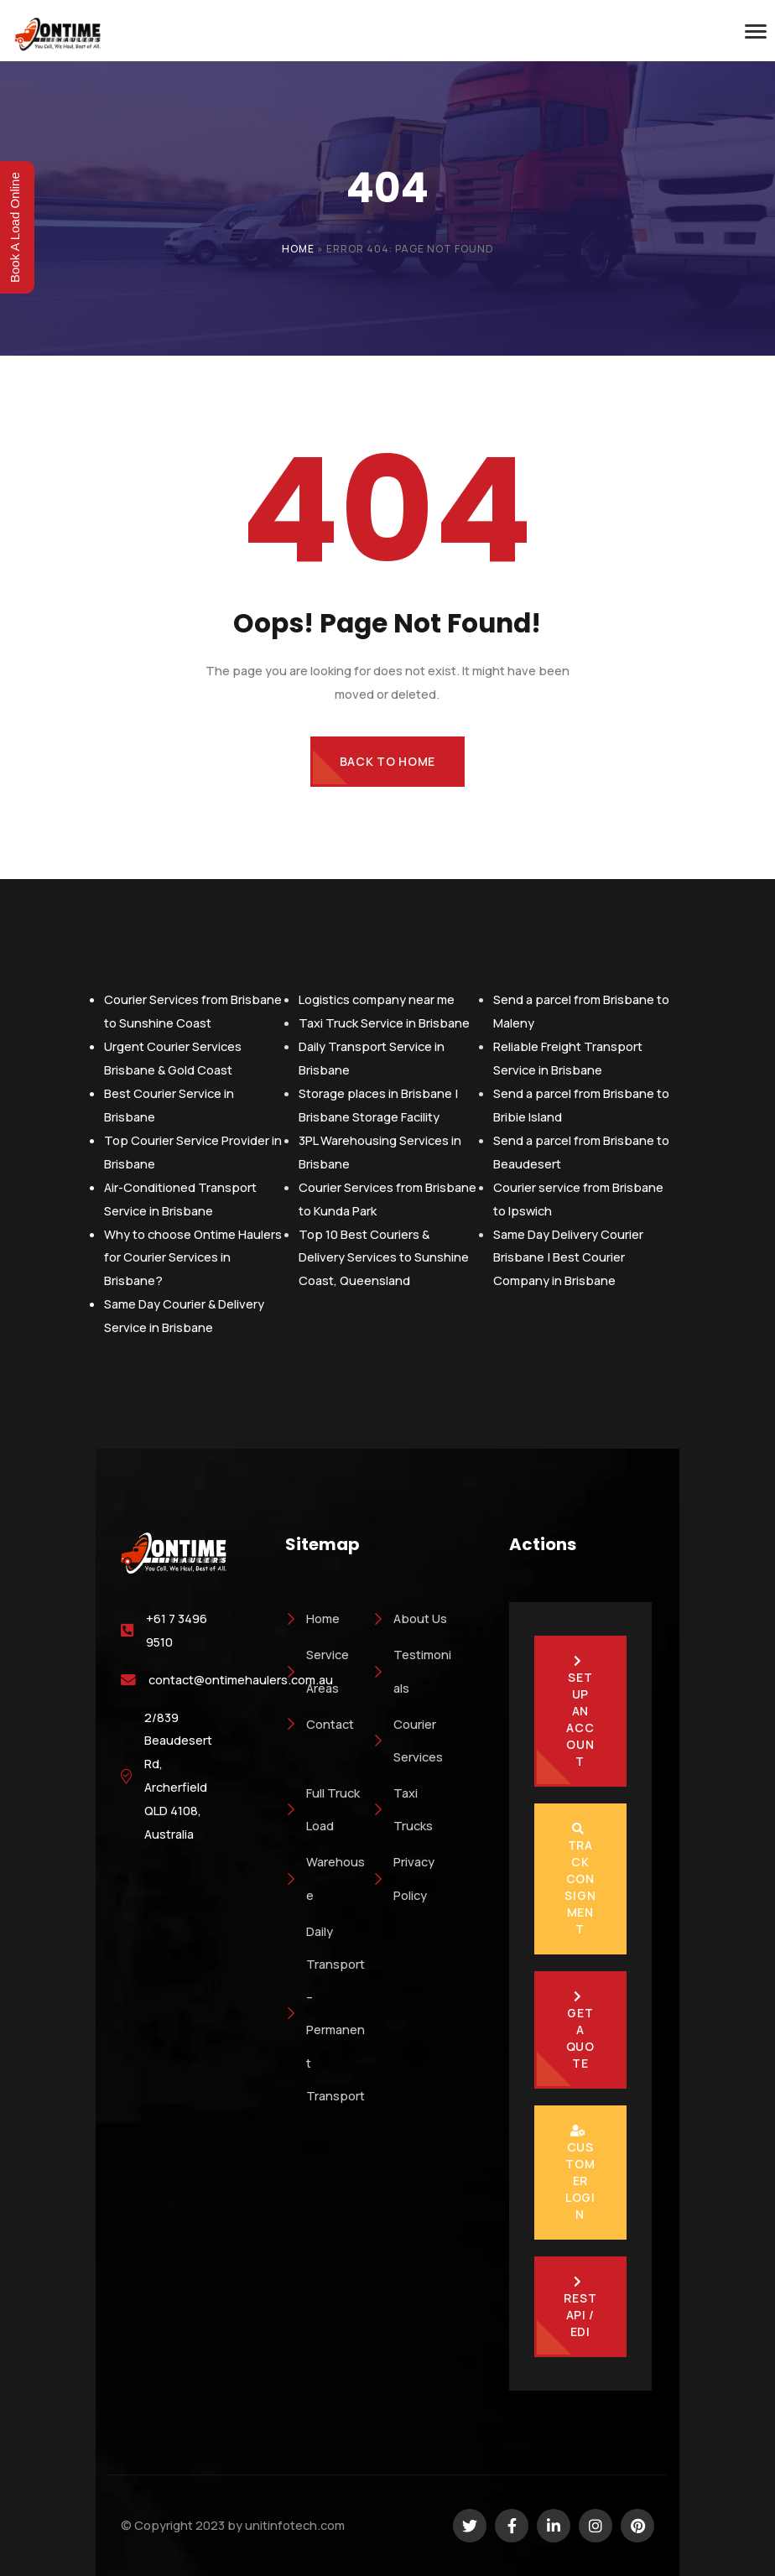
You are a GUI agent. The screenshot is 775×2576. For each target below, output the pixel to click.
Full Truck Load (322, 1809)
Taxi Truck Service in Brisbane (384, 1022)
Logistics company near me (377, 999)
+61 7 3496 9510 (176, 1630)
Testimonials (411, 1670)
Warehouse (325, 1877)
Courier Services (407, 1740)
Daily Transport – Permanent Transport (325, 2013)
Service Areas (317, 1670)
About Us (409, 1618)
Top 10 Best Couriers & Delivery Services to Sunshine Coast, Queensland (384, 1257)
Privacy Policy (403, 1877)
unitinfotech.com (295, 2524)
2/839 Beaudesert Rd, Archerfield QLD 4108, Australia (178, 1776)
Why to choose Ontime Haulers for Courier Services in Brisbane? (193, 1257)
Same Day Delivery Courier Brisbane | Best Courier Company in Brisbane (568, 1257)
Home (298, 249)
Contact (319, 1723)
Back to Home (387, 761)
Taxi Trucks (402, 1809)
